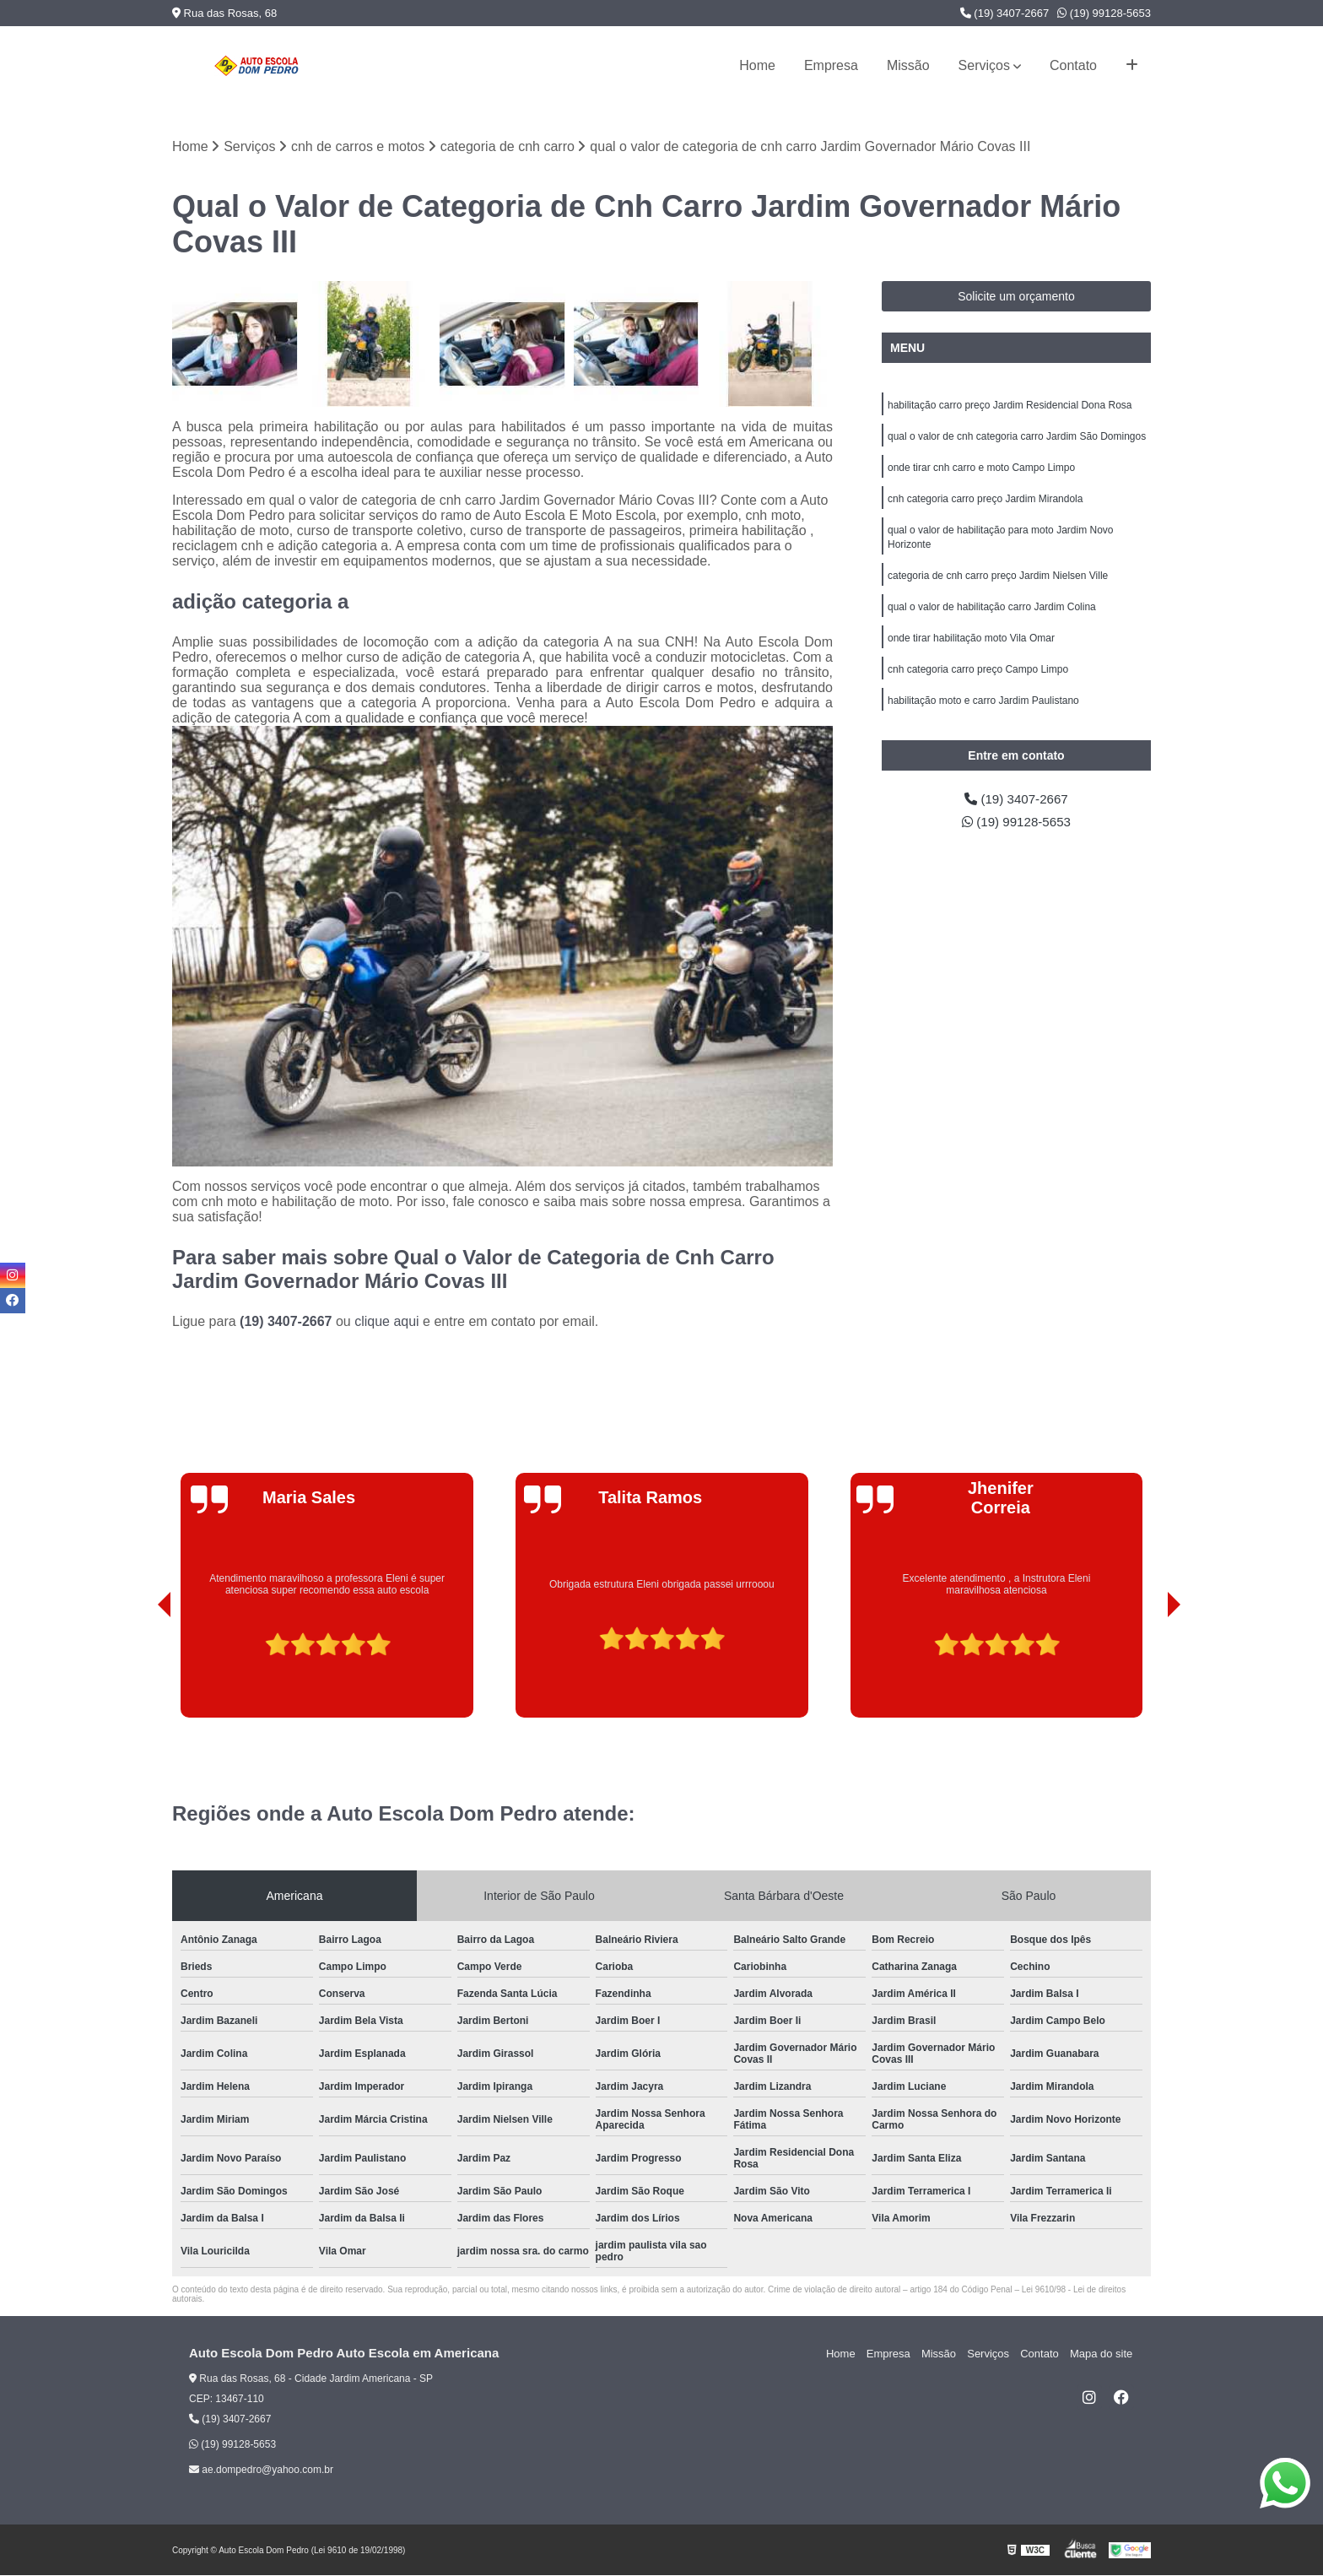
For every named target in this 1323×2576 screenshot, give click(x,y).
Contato (1073, 65)
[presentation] (141, 1670)
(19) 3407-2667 (1005, 13)
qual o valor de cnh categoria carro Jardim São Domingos (1017, 438)
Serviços (984, 65)
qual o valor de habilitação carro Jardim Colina (992, 614)
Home (757, 65)
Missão (908, 65)
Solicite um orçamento (1016, 297)
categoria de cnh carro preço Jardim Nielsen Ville (998, 581)
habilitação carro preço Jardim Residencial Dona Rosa (1009, 406)
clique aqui (386, 1322)
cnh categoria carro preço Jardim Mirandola (985, 502)
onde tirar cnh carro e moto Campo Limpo (981, 470)
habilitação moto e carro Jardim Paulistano (983, 710)
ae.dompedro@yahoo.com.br (261, 2470)
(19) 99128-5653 (1104, 13)
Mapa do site (1102, 2354)
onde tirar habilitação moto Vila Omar (971, 646)
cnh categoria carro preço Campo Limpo (978, 678)
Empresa (831, 65)
